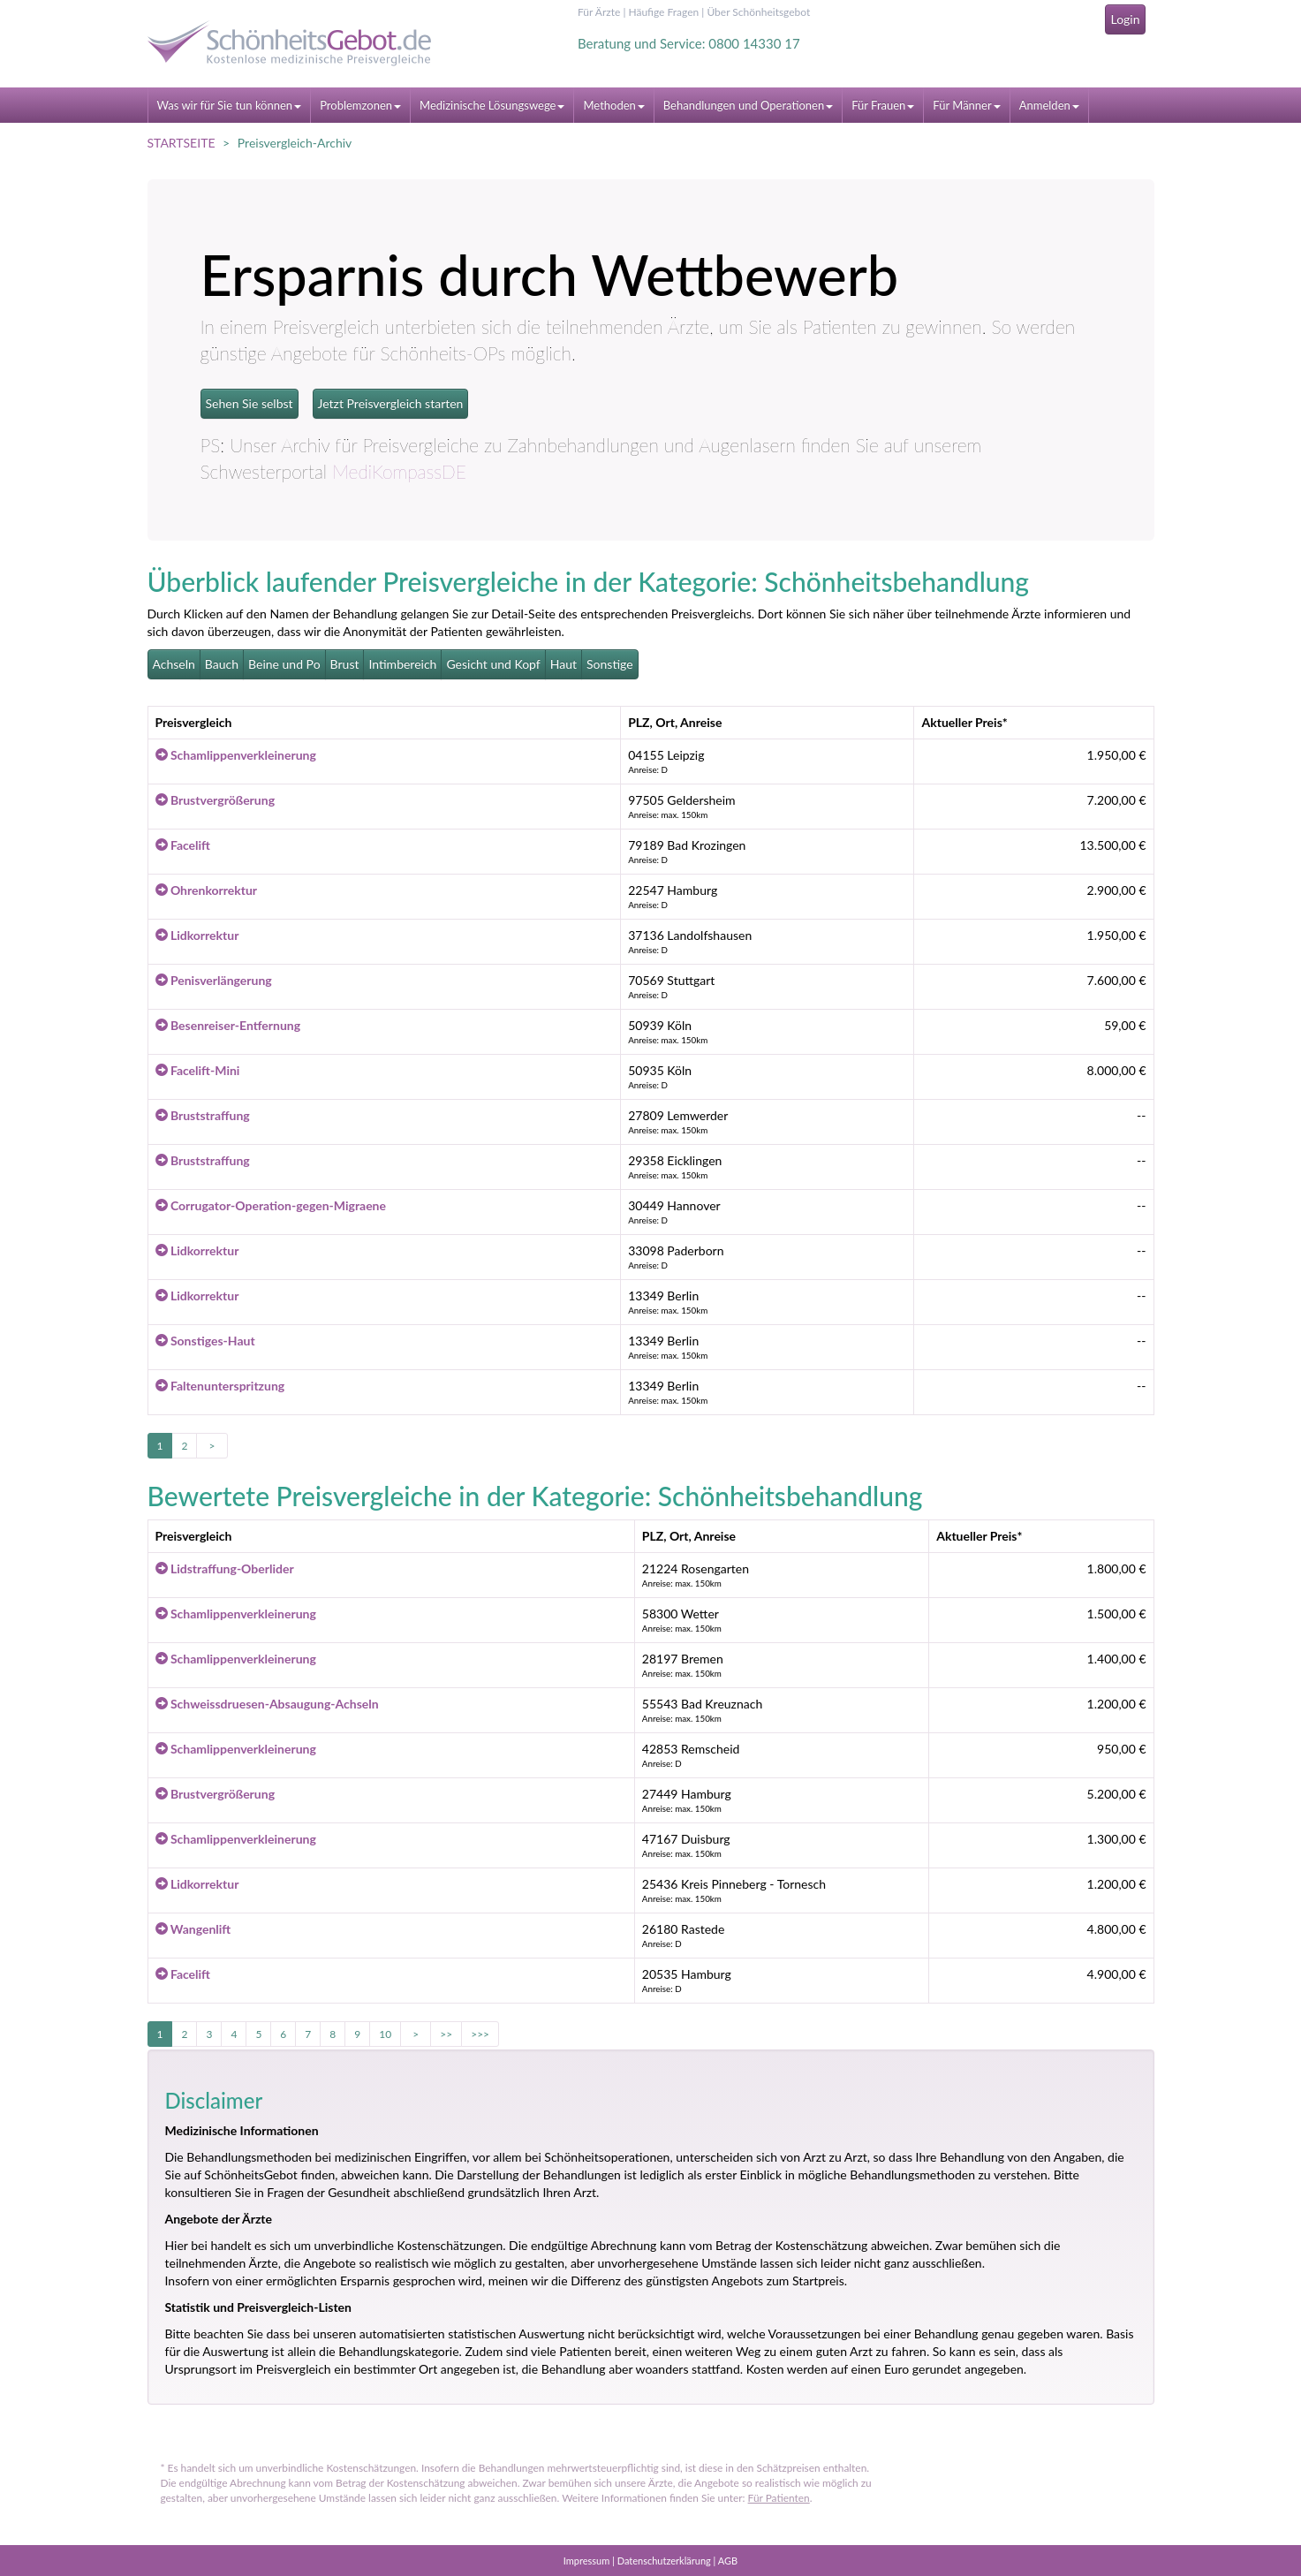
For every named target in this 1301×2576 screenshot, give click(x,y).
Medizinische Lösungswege (492, 105)
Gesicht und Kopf (493, 663)
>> (446, 2034)
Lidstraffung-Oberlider (224, 1568)
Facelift (183, 844)
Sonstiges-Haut (205, 1340)
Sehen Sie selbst (249, 403)
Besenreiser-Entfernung (228, 1025)
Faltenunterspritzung (220, 1385)
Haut (563, 663)
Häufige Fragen (663, 12)
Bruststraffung (202, 1115)
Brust (344, 663)
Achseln (174, 663)
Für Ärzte (599, 12)
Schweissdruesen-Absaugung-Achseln (267, 1703)
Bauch (221, 663)
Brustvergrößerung (215, 799)
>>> (480, 2034)
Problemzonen (360, 105)
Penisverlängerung (213, 980)
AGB (727, 2560)
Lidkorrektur (197, 935)
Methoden (613, 105)
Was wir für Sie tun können (229, 105)
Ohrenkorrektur (206, 890)
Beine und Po (284, 663)
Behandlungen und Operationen (748, 105)
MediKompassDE (399, 471)
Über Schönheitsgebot (758, 12)
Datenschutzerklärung (664, 2560)
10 (385, 2034)
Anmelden (1049, 105)
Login (1124, 19)
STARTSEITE (181, 142)
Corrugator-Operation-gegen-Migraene (271, 1205)
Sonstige (609, 663)
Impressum (587, 2560)
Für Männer (966, 105)
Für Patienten (779, 2497)
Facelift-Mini (197, 1070)
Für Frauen (882, 105)
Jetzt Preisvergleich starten (391, 403)
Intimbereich (402, 663)
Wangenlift (193, 1928)
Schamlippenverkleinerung (235, 754)
